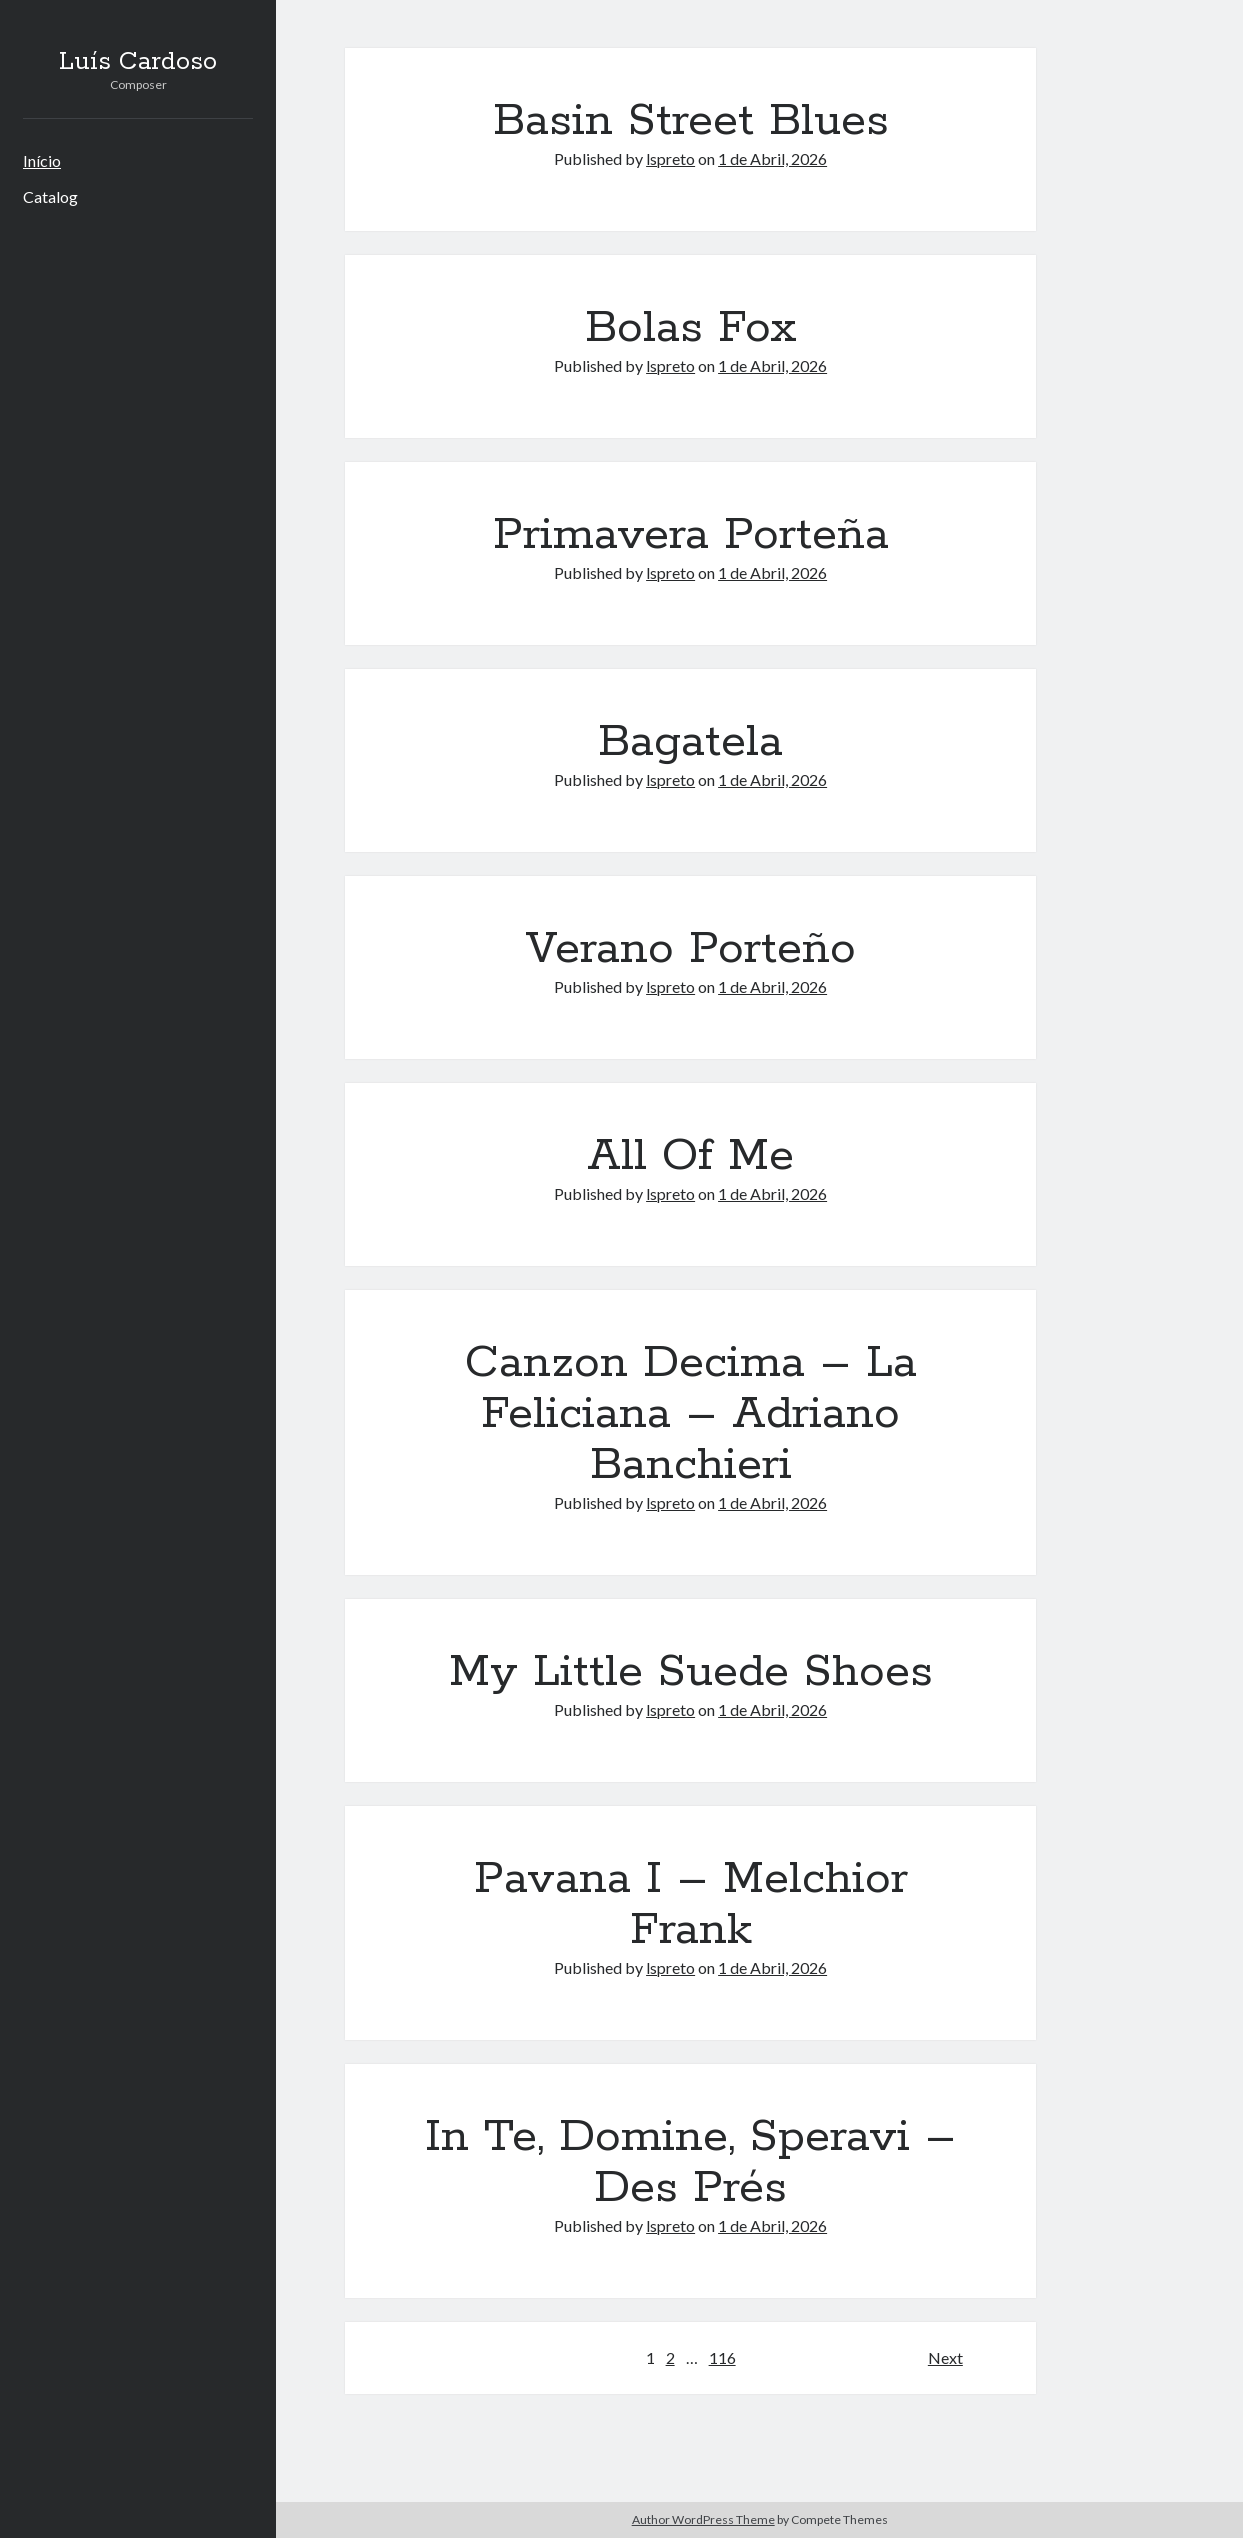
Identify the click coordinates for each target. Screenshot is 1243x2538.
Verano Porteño (690, 949)
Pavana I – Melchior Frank (691, 1904)
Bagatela (690, 742)
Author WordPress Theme (703, 2519)
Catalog (50, 196)
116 (722, 2357)
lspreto (670, 158)
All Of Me (690, 1156)
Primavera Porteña (691, 535)
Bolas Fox (691, 328)
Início (42, 160)
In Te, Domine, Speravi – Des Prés (690, 2162)
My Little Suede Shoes (691, 1672)
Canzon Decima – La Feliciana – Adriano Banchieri (691, 1414)
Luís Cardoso (138, 62)
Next (945, 2357)
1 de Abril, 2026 (772, 158)
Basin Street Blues (691, 121)
